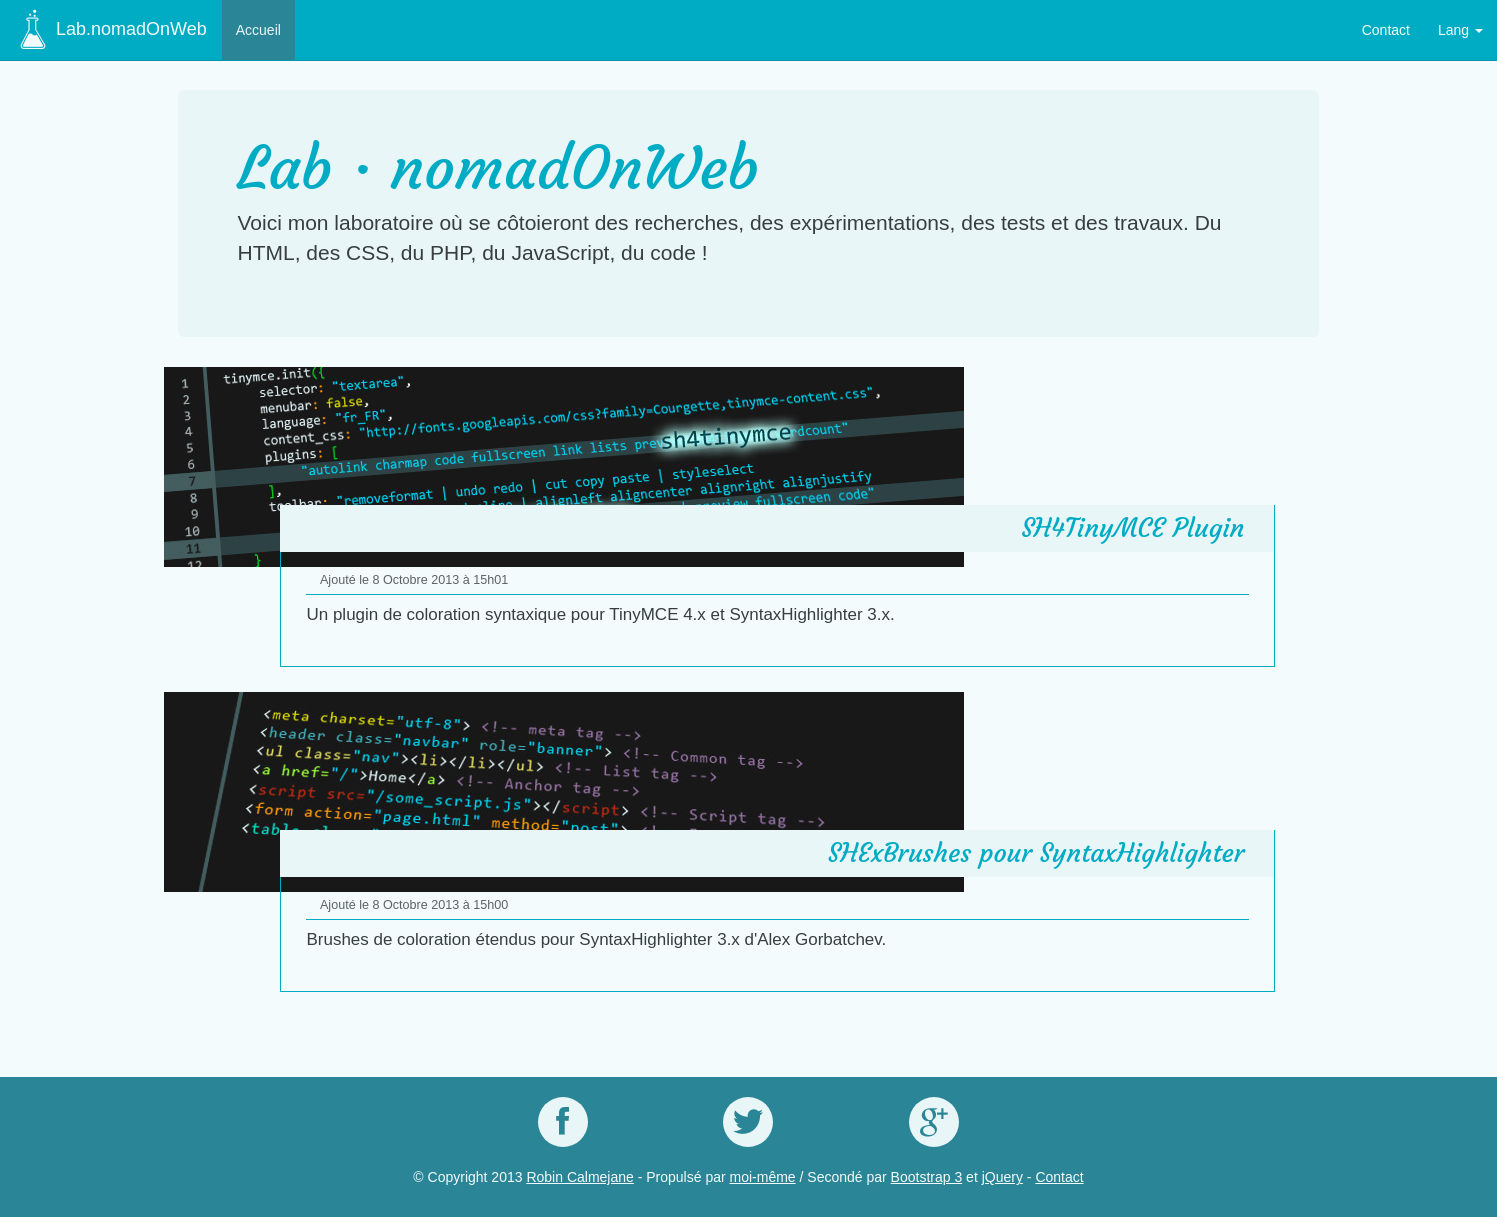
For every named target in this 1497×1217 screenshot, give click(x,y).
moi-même (763, 1177)
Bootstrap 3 (927, 1177)
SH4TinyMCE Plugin (1132, 528)
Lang (1460, 30)
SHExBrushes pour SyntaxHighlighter (1036, 853)
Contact (1386, 30)
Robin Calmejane (579, 1177)
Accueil (258, 30)
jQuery (1002, 1177)
